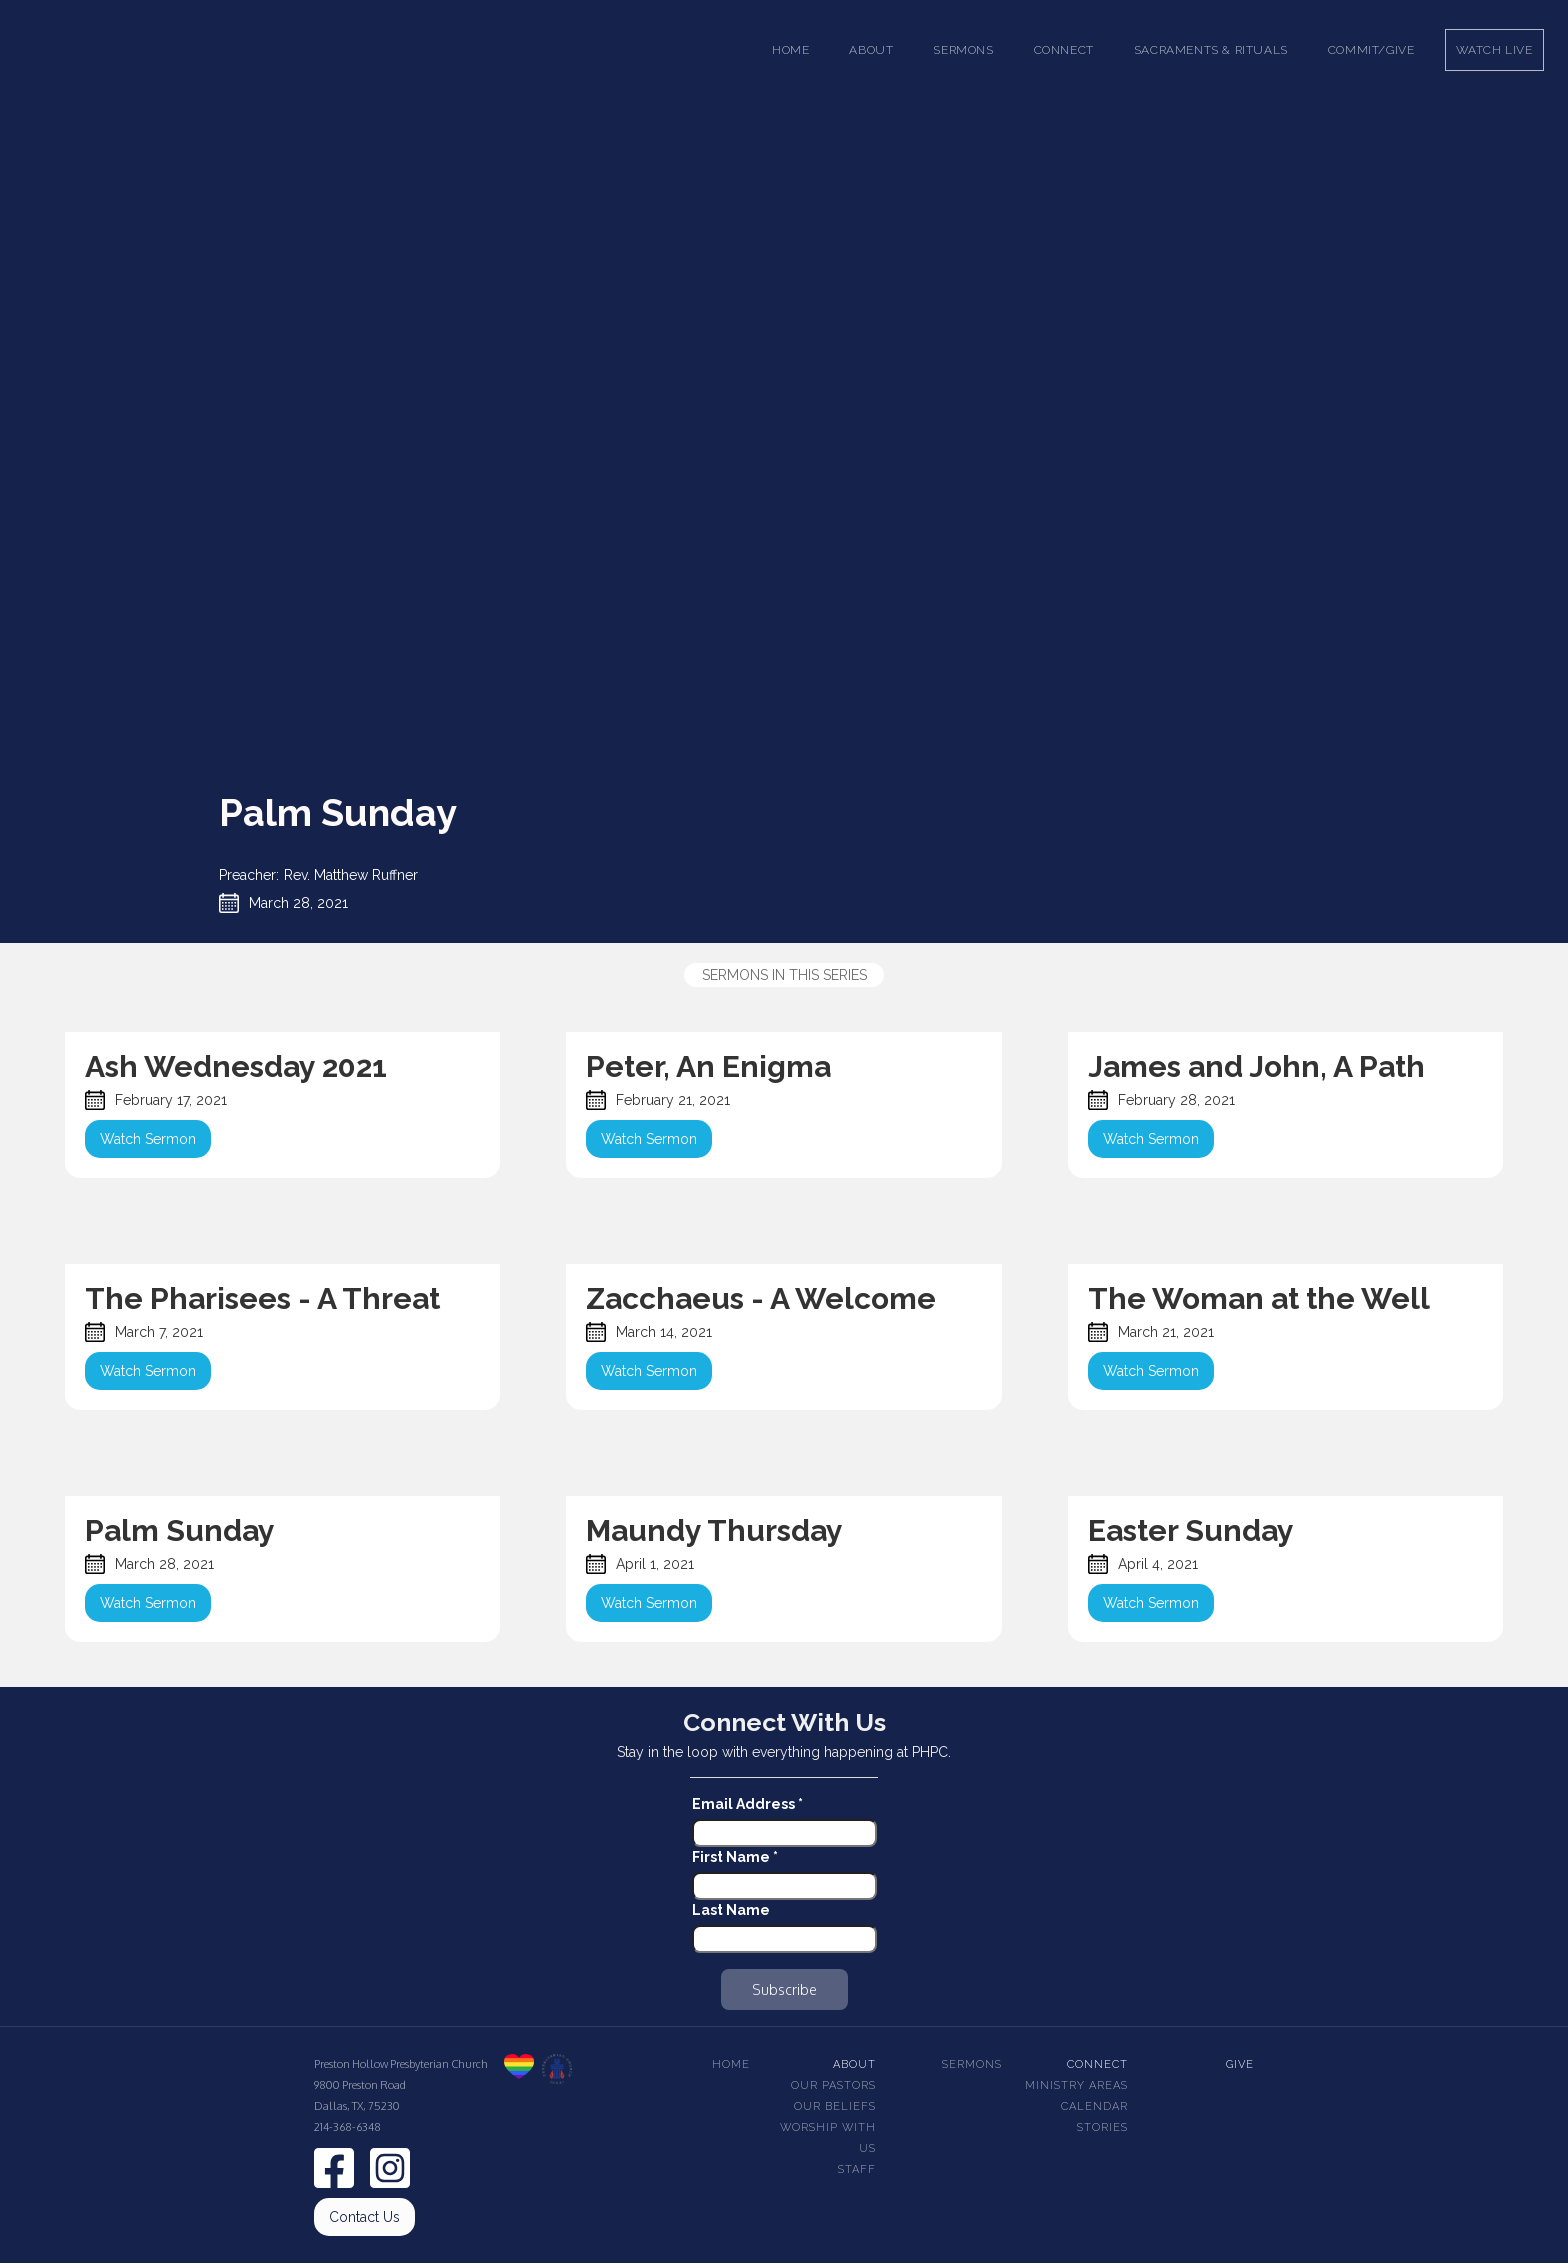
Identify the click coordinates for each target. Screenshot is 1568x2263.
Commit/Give (1371, 50)
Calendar (1094, 2106)
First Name (735, 1857)
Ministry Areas (1076, 2085)
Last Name (731, 1910)
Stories (1102, 2127)
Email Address (747, 1804)
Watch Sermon (148, 1139)
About (854, 2064)
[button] (871, 50)
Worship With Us (828, 2138)
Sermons (972, 2064)
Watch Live (1494, 50)
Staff (857, 2169)
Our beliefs (835, 2106)
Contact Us (364, 2217)
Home (790, 50)
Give (1240, 2064)
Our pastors (833, 2085)
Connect (1097, 2064)
